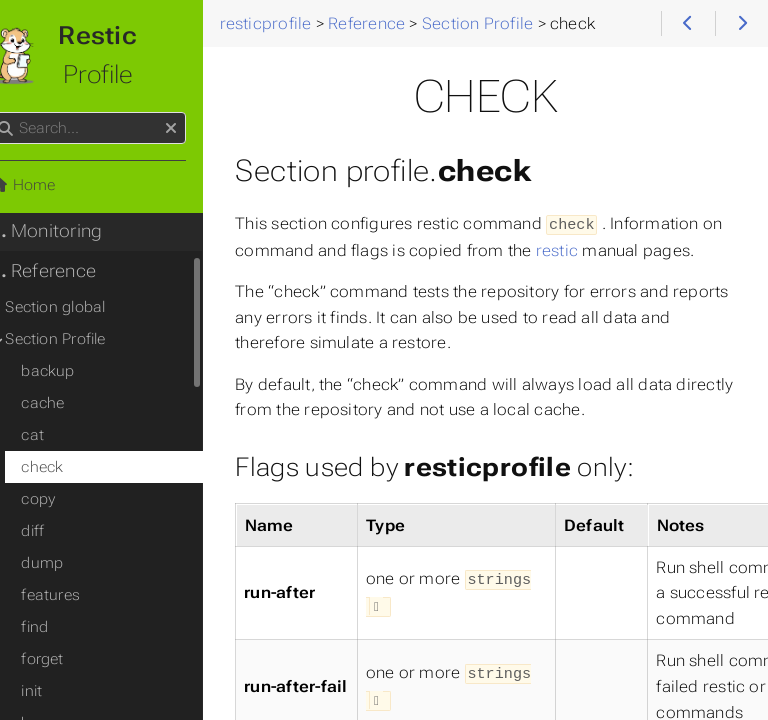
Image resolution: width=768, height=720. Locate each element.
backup (74, 371)
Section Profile (82, 339)
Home (49, 185)
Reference (69, 271)
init (58, 691)
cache (69, 403)
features (77, 595)
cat (59, 435)
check (69, 467)
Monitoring (72, 231)
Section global (82, 307)
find (61, 627)
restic (607, 248)
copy (65, 499)
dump (69, 563)
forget (69, 659)
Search (17, 112)
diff (59, 531)
